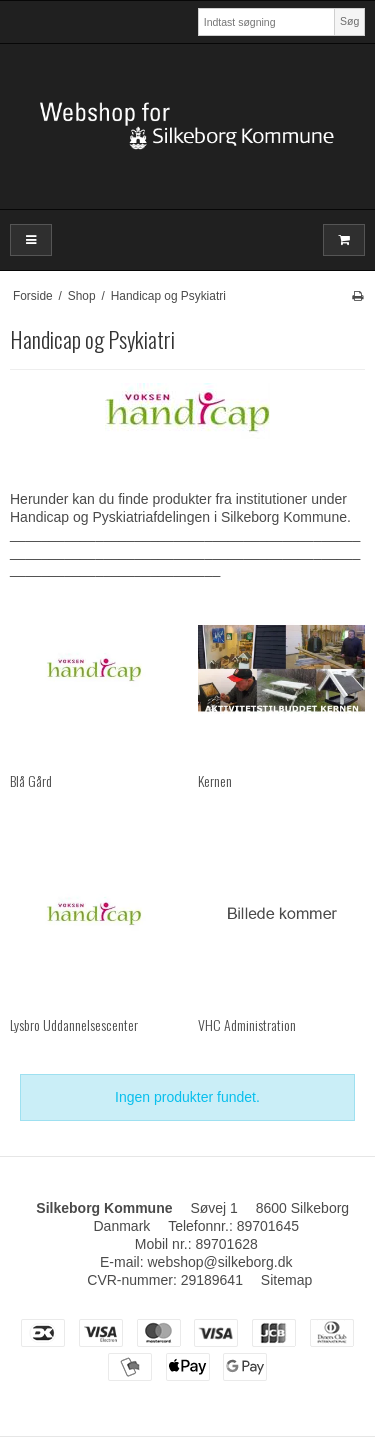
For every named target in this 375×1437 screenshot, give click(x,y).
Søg (349, 21)
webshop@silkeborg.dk (219, 1262)
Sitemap (286, 1280)
